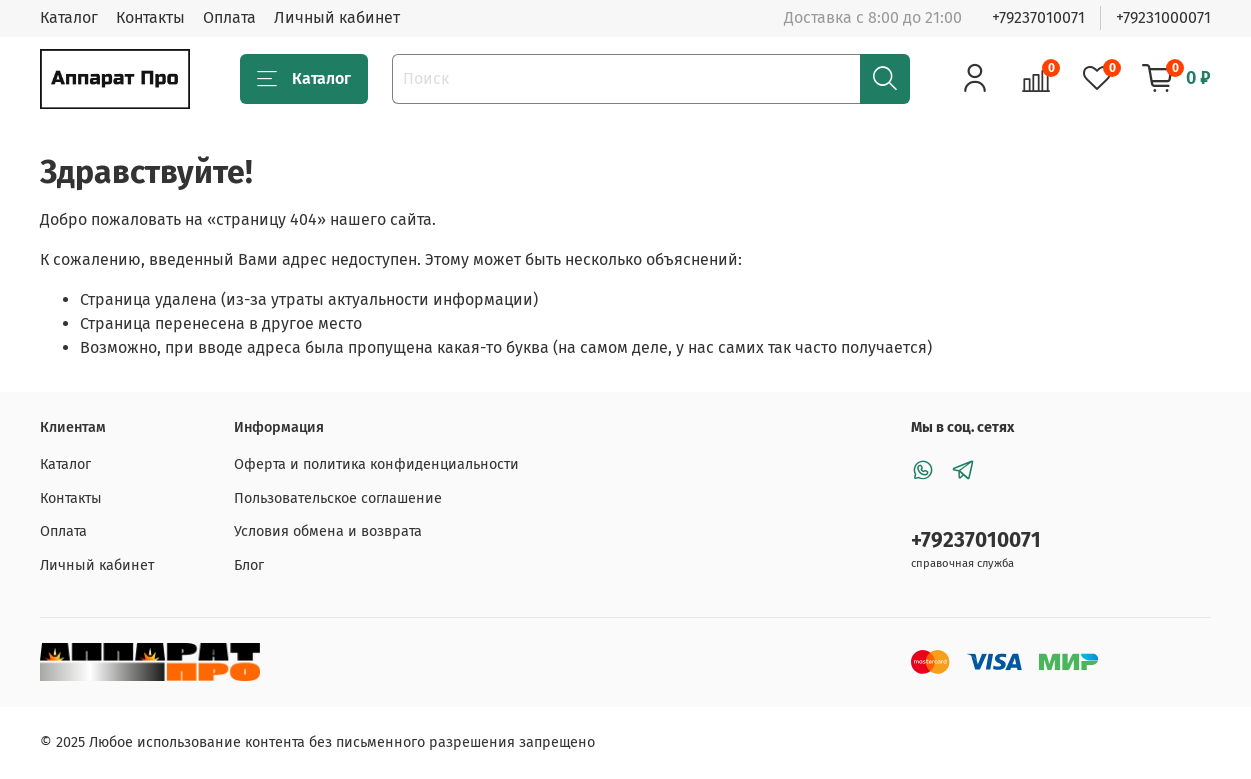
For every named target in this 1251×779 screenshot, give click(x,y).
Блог (249, 565)
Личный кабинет (337, 17)
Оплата (229, 17)
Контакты (150, 17)
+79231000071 (1163, 17)
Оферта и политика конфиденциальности (376, 464)
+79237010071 (1038, 17)
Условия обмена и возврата (328, 531)
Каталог (69, 17)
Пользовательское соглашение (338, 498)
